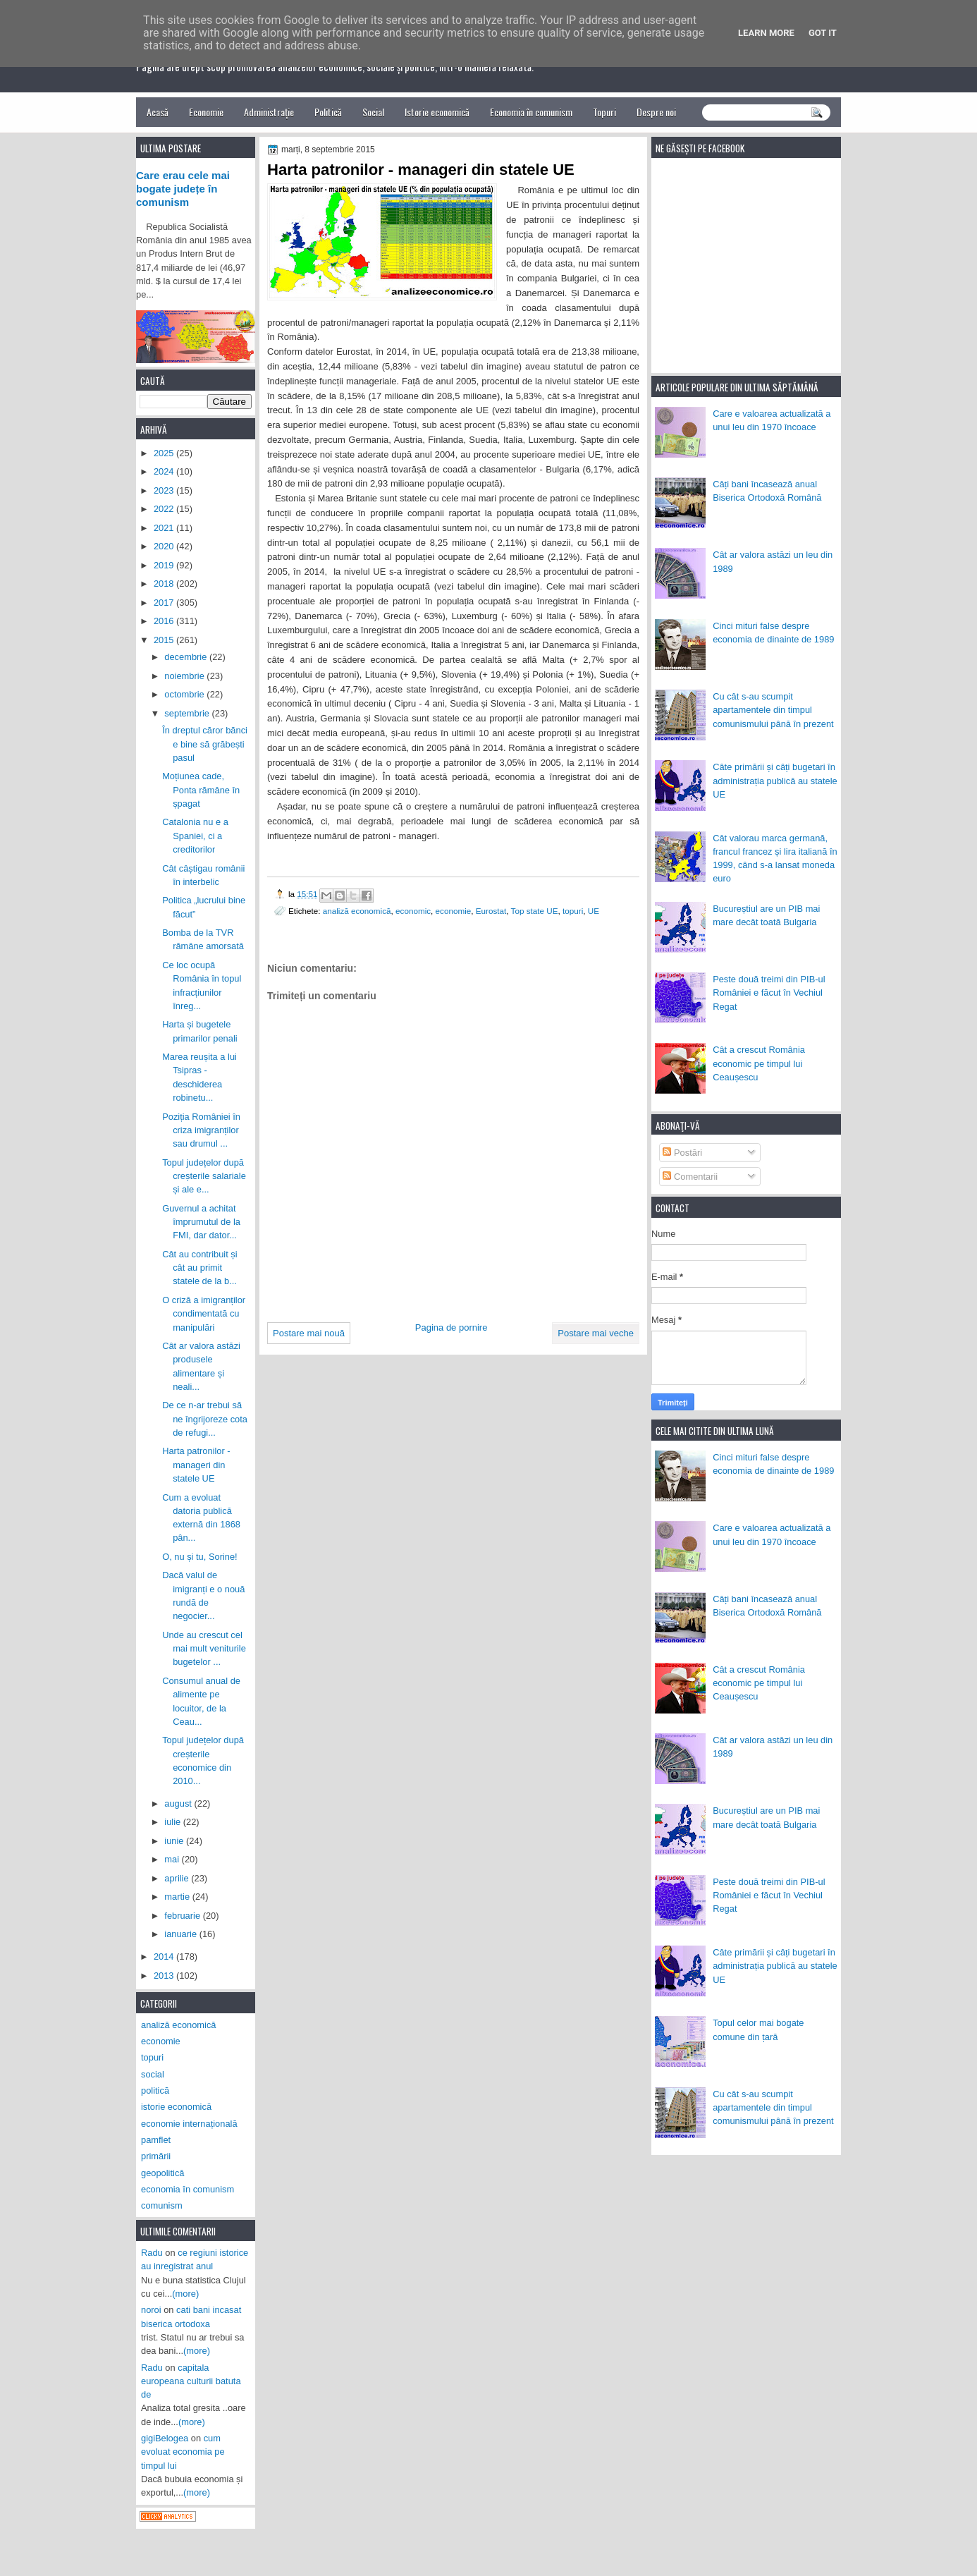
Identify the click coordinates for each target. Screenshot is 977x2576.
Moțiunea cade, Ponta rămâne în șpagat (201, 790)
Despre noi (656, 111)
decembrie (186, 657)
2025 (165, 453)
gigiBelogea (164, 2438)
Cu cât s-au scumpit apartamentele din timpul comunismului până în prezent (773, 710)
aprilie (177, 1878)
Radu (152, 2252)
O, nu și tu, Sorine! (200, 1556)
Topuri (604, 111)
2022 (165, 508)
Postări (682, 1152)
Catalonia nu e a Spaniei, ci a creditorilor (195, 836)
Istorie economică (437, 111)
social (152, 2074)
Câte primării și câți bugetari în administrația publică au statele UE (775, 781)
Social (373, 111)
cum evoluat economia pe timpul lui (183, 2452)
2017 (165, 602)
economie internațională (189, 2123)
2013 (165, 1975)
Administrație (269, 111)
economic (413, 910)
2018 (165, 583)
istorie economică (176, 2106)
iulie (173, 1822)
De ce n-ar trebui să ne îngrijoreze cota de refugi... (204, 1419)
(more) (185, 2293)
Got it (823, 33)
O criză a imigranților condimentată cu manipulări (203, 1314)
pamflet (156, 2140)
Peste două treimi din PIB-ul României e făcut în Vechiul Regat (769, 993)
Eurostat (491, 910)
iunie (175, 1841)
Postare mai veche (596, 1333)
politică (155, 2090)
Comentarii (690, 1176)
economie (454, 910)
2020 (165, 546)
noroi (151, 2310)
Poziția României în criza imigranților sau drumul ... (201, 1130)
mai (172, 1859)
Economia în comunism (531, 111)
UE (593, 910)
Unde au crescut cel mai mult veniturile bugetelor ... (204, 1649)
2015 (165, 640)
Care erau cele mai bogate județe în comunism (183, 189)
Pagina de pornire (451, 1327)
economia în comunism (187, 2189)
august (179, 1803)
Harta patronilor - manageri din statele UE (196, 1465)
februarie (183, 1915)
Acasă (157, 111)
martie (178, 1896)
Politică (328, 111)
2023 (165, 490)
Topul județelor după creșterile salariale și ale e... (204, 1176)
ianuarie (181, 1934)
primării (156, 2156)
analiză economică (357, 910)
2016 (165, 621)
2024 (165, 471)
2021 (165, 528)
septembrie (187, 713)
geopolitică (162, 2173)
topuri (573, 910)
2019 (165, 565)
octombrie (185, 694)
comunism (162, 2205)
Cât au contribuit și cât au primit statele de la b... (200, 1268)
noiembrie (185, 676)
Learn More (766, 33)
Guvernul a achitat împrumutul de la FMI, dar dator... (201, 1222)
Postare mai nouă (309, 1333)
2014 (165, 1956)
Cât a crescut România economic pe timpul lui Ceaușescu (759, 1063)
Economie (206, 111)
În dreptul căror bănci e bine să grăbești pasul (204, 744)
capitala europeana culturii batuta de (191, 2381)
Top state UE (534, 910)
